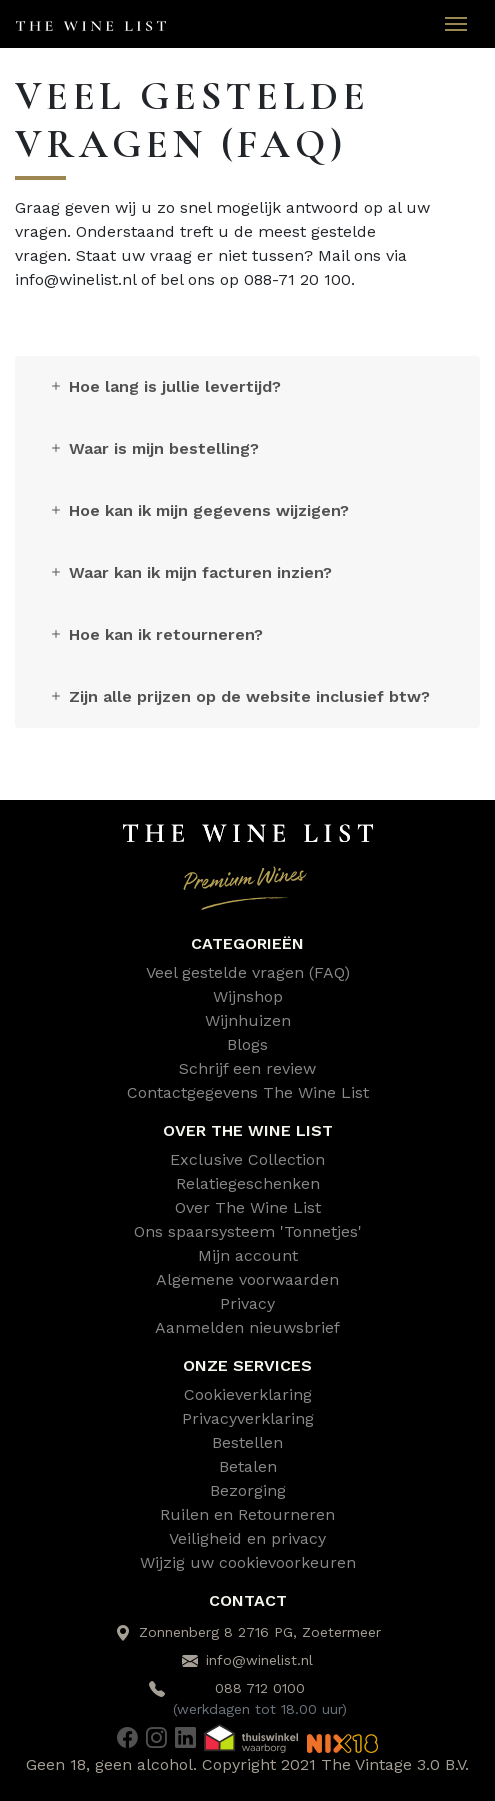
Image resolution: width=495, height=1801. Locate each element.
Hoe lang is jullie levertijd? (164, 386)
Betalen (248, 1466)
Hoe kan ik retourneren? (155, 634)
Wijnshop (248, 996)
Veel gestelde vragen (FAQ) (248, 972)
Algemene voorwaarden (247, 1279)
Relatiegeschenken (248, 1183)
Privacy (247, 1303)
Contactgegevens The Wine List (248, 1092)
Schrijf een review (247, 1068)
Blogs (247, 1044)
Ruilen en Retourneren (247, 1514)
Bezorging (248, 1490)
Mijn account (248, 1255)
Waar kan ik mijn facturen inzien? (190, 572)
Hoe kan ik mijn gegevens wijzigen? (198, 510)
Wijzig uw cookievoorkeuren (248, 1562)
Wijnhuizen (248, 1020)
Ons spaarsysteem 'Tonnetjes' (248, 1231)
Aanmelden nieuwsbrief (247, 1327)
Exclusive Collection (247, 1159)
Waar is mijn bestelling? (153, 448)
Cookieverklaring (248, 1394)
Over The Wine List (248, 1207)
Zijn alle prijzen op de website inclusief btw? (239, 696)
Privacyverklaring (248, 1418)
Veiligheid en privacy (247, 1538)
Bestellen (247, 1442)
